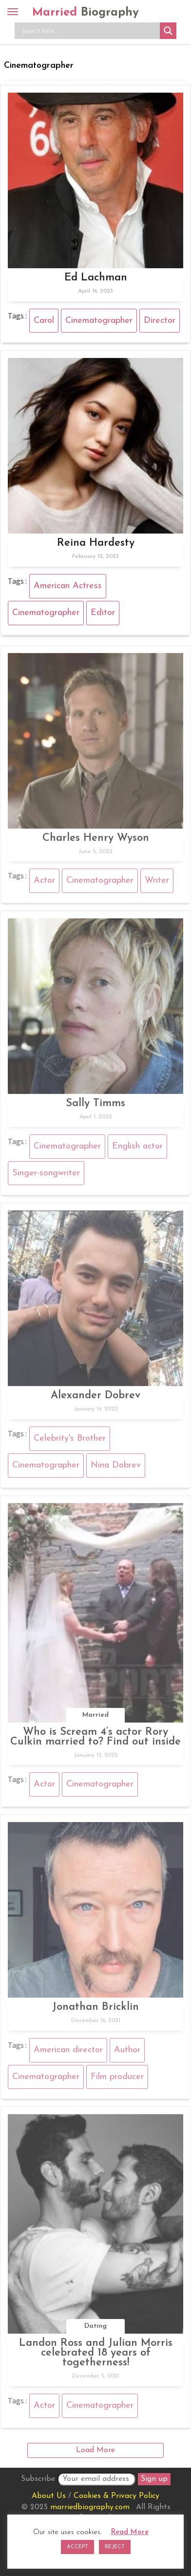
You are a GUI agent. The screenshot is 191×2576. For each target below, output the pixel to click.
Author (127, 2052)
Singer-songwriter (46, 1175)
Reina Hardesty (95, 543)
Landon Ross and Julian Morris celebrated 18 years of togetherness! (95, 2355)
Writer (157, 883)
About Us (49, 2496)
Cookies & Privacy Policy (116, 2496)
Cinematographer (99, 320)
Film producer (117, 2079)
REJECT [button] (115, 2547)
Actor (44, 883)
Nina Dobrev (116, 1467)
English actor (137, 1148)
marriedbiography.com (90, 2507)
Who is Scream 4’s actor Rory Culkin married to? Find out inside (95, 1739)
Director (159, 320)
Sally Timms (95, 1106)
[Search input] (89, 30)
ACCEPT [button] (77, 2547)
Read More (130, 2532)
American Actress (68, 586)
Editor (103, 612)
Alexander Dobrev (95, 1398)
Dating (95, 2329)
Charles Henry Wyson (95, 840)
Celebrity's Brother (70, 1441)
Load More (95, 2450)
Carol (44, 320)
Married (85, 13)
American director (68, 2052)
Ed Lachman (95, 277)
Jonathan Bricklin (95, 2010)
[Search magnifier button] (168, 30)
